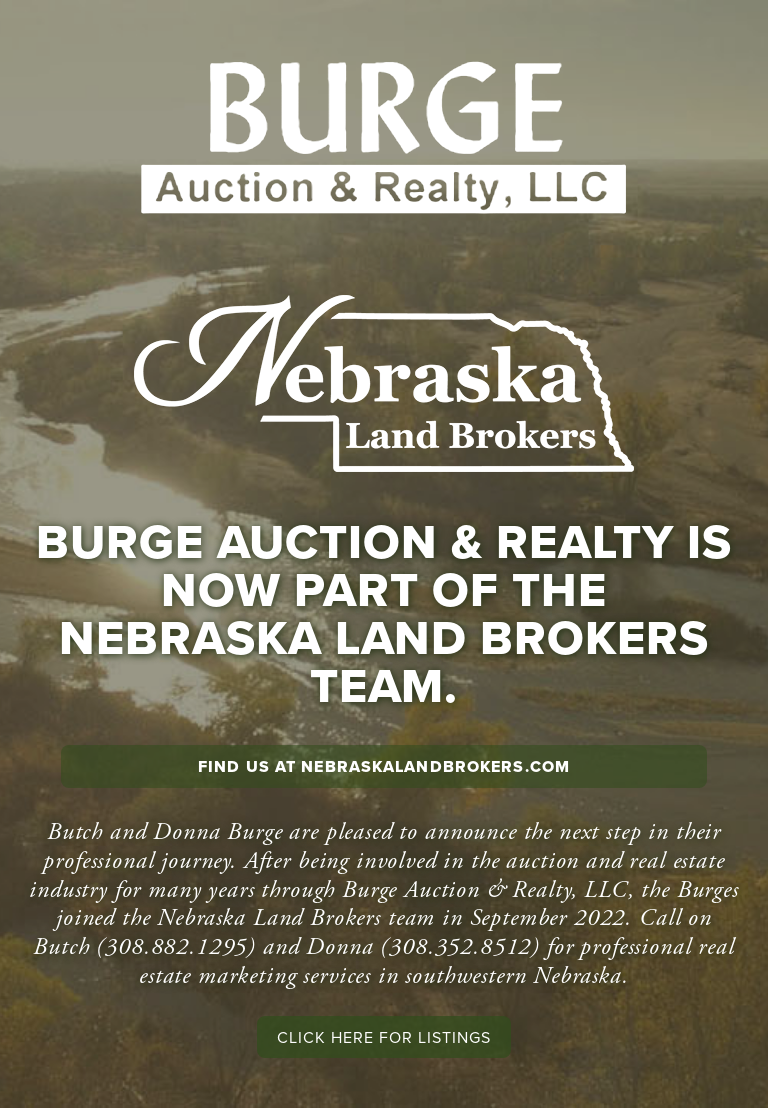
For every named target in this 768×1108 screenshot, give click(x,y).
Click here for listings (383, 1037)
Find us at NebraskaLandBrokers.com (384, 766)
